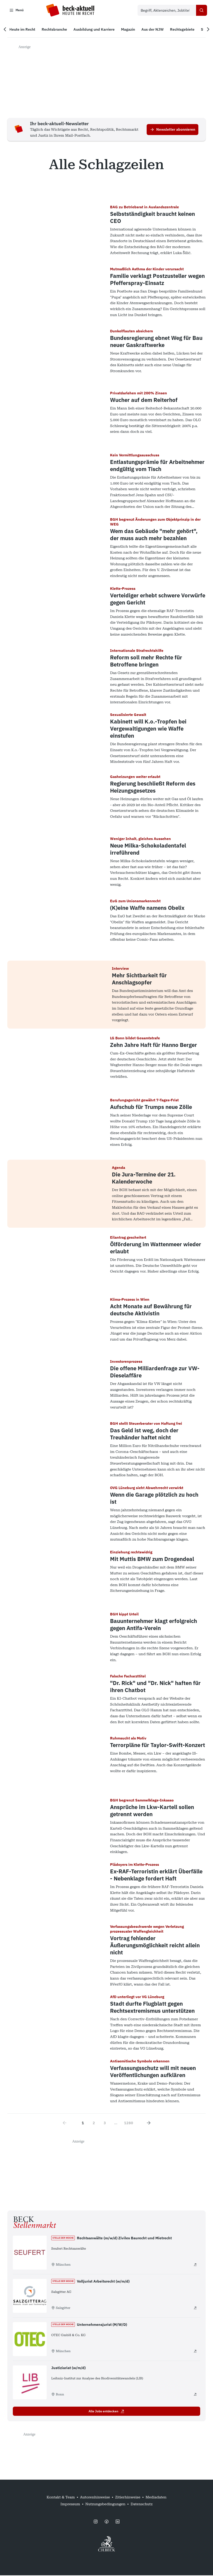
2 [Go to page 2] (94, 2123)
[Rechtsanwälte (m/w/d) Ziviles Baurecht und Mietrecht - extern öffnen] (195, 2265)
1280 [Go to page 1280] (128, 2123)
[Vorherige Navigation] (6, 30)
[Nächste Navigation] (206, 30)
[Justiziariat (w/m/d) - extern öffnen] (195, 2395)
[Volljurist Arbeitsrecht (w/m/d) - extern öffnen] (195, 2308)
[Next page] (148, 2123)
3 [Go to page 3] (105, 2123)
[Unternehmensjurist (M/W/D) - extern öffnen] (195, 2352)
